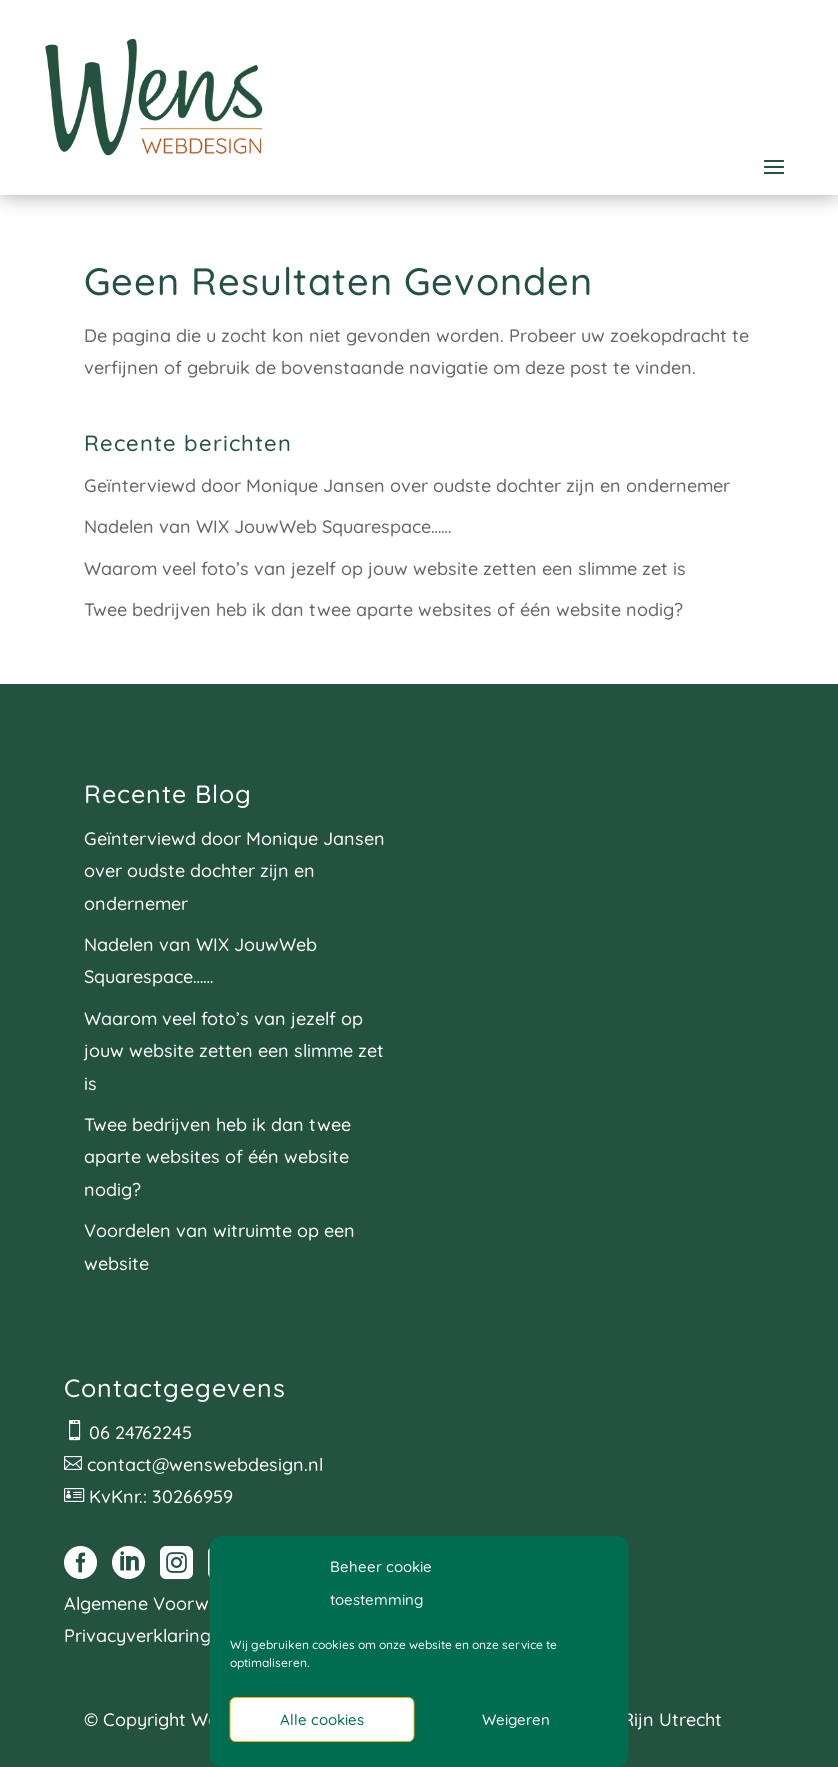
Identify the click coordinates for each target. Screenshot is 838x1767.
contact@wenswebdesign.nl (205, 1464)
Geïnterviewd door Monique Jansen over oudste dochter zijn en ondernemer (407, 485)
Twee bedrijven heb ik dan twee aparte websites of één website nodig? (383, 609)
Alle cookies (322, 1719)
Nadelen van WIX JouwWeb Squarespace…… (267, 526)
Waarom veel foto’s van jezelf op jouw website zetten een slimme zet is (385, 568)
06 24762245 (140, 1432)
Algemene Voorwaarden (167, 1603)
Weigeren (516, 1719)
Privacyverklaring (137, 1635)
